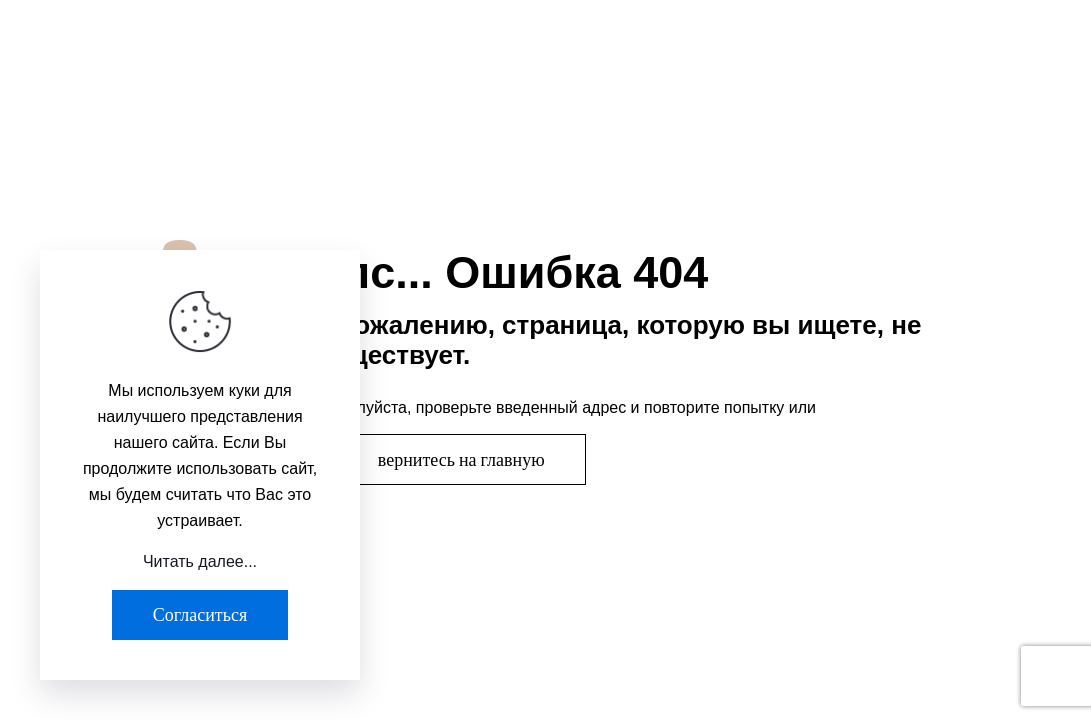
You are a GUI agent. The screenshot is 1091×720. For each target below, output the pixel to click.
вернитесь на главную (461, 459)
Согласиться (200, 614)
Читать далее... (200, 561)
